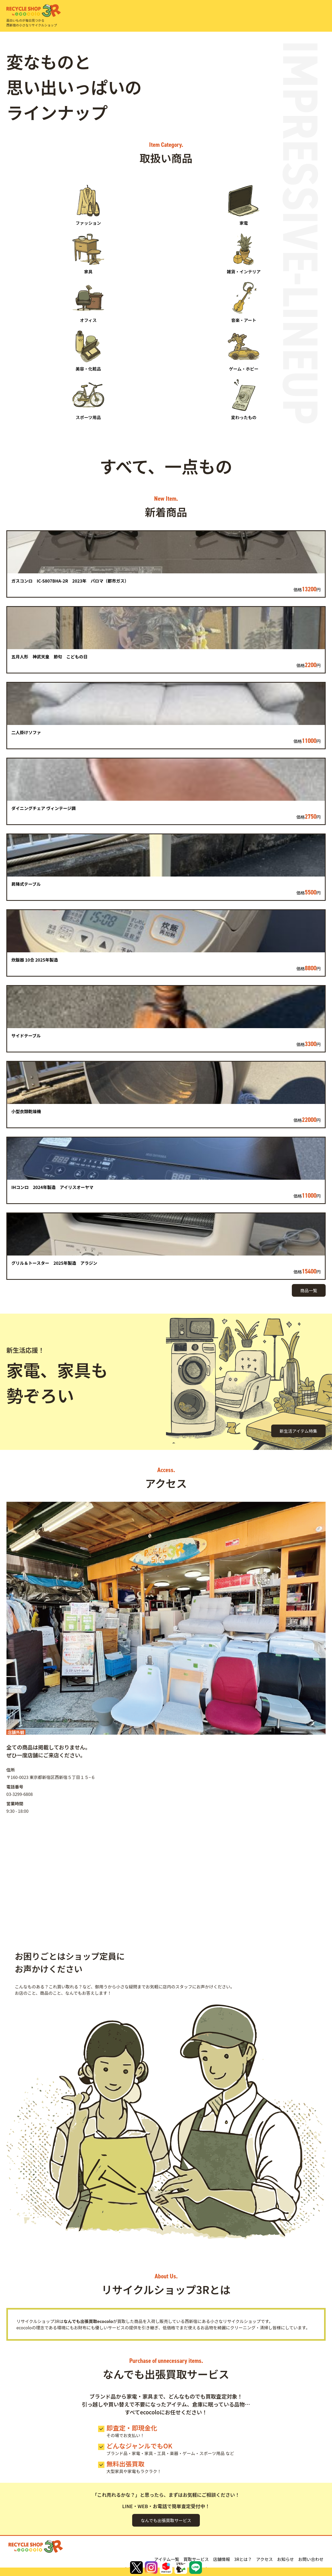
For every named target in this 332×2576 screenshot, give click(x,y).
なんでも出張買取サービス (166, 2520)
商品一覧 (308, 1290)
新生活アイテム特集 (298, 1431)
